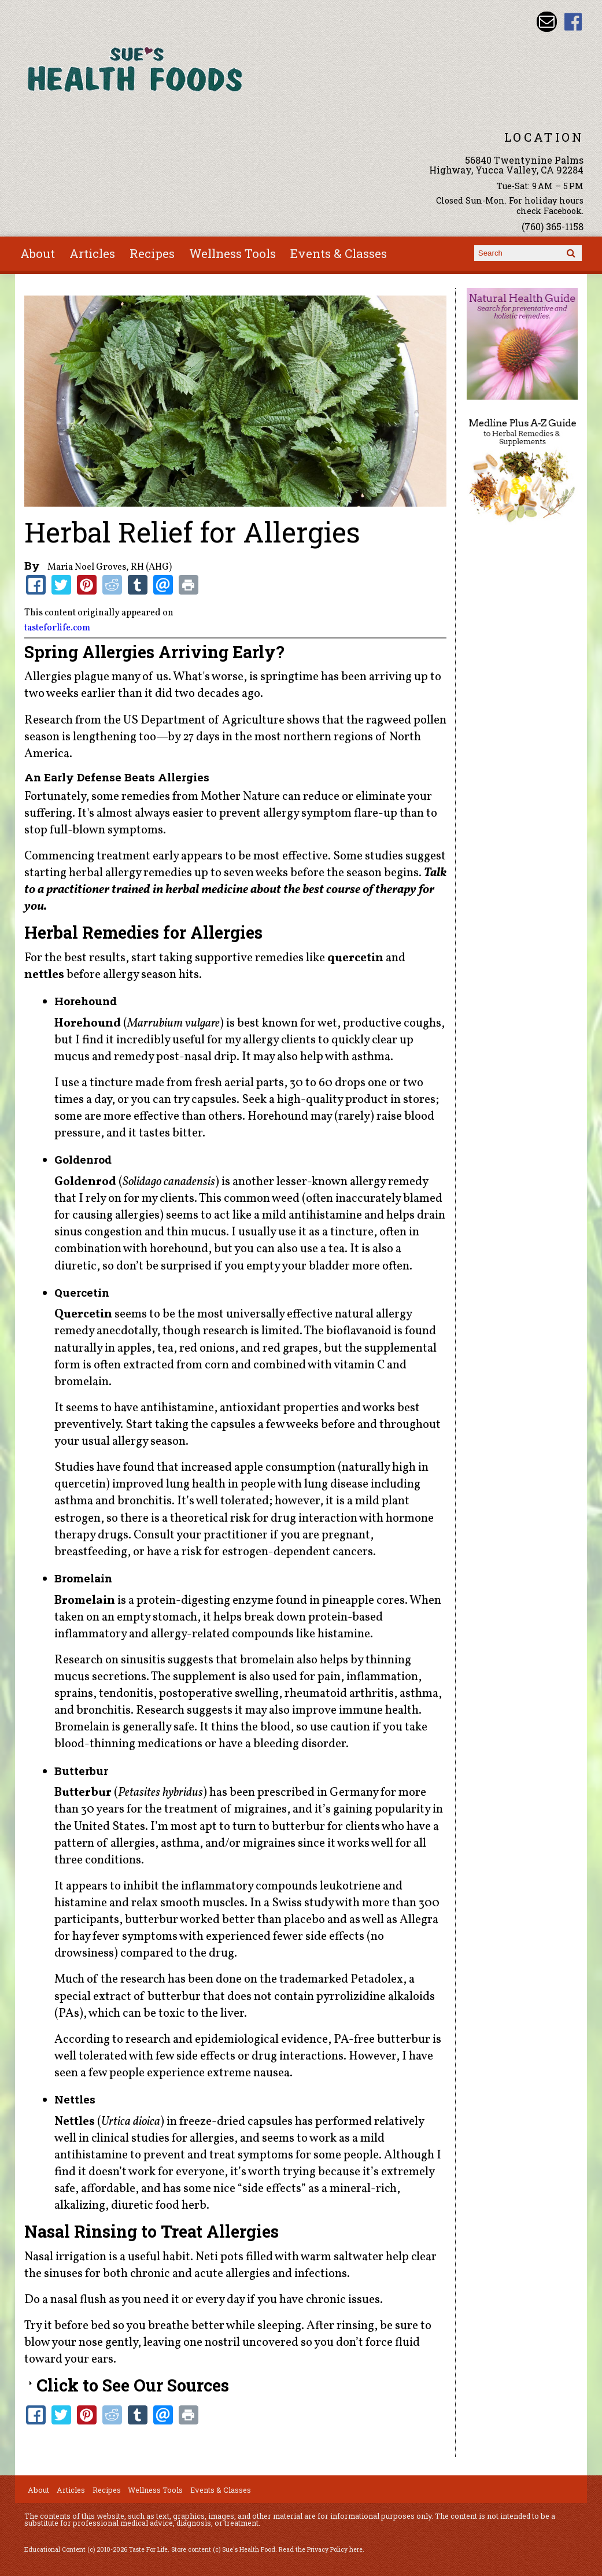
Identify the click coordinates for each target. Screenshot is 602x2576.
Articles (92, 253)
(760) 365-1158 (552, 226)
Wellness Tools (232, 253)
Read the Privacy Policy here (321, 2549)
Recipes (152, 253)
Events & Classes (338, 253)
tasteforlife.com (57, 628)
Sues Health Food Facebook (573, 22)
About (37, 253)
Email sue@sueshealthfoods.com (547, 22)
